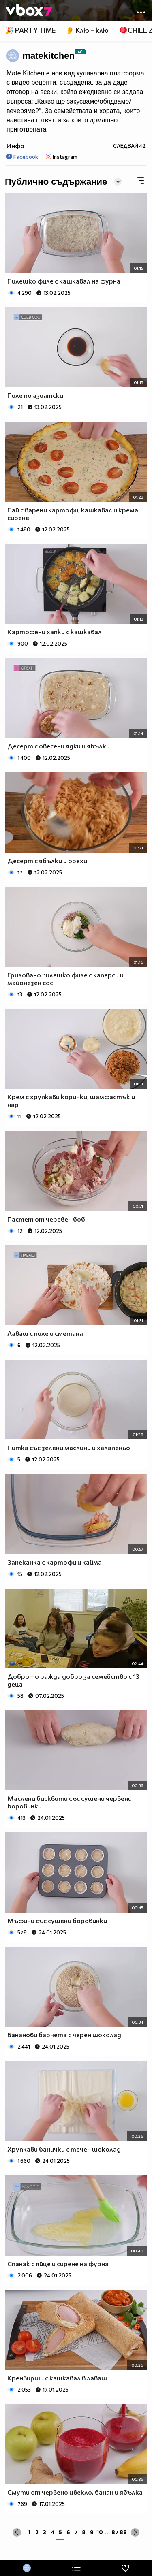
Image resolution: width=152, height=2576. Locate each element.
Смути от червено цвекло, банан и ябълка (75, 2492)
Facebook (22, 156)
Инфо (15, 145)
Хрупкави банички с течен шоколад (64, 2149)
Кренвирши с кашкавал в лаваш (57, 2378)
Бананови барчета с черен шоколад (64, 2035)
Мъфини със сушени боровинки (57, 1920)
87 (115, 2532)
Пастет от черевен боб (46, 1219)
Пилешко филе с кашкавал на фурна (63, 281)
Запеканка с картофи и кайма (54, 1562)
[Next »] (135, 2532)
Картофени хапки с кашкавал (54, 631)
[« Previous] (17, 2532)
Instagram (61, 156)
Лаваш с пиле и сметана (45, 1333)
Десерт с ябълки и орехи (47, 860)
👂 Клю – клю (87, 30)
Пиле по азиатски (35, 395)
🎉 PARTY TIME (30, 30)
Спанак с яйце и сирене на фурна (58, 2263)
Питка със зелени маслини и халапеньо (68, 1447)
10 (99, 2532)
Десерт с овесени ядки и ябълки (58, 746)
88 (123, 2532)
